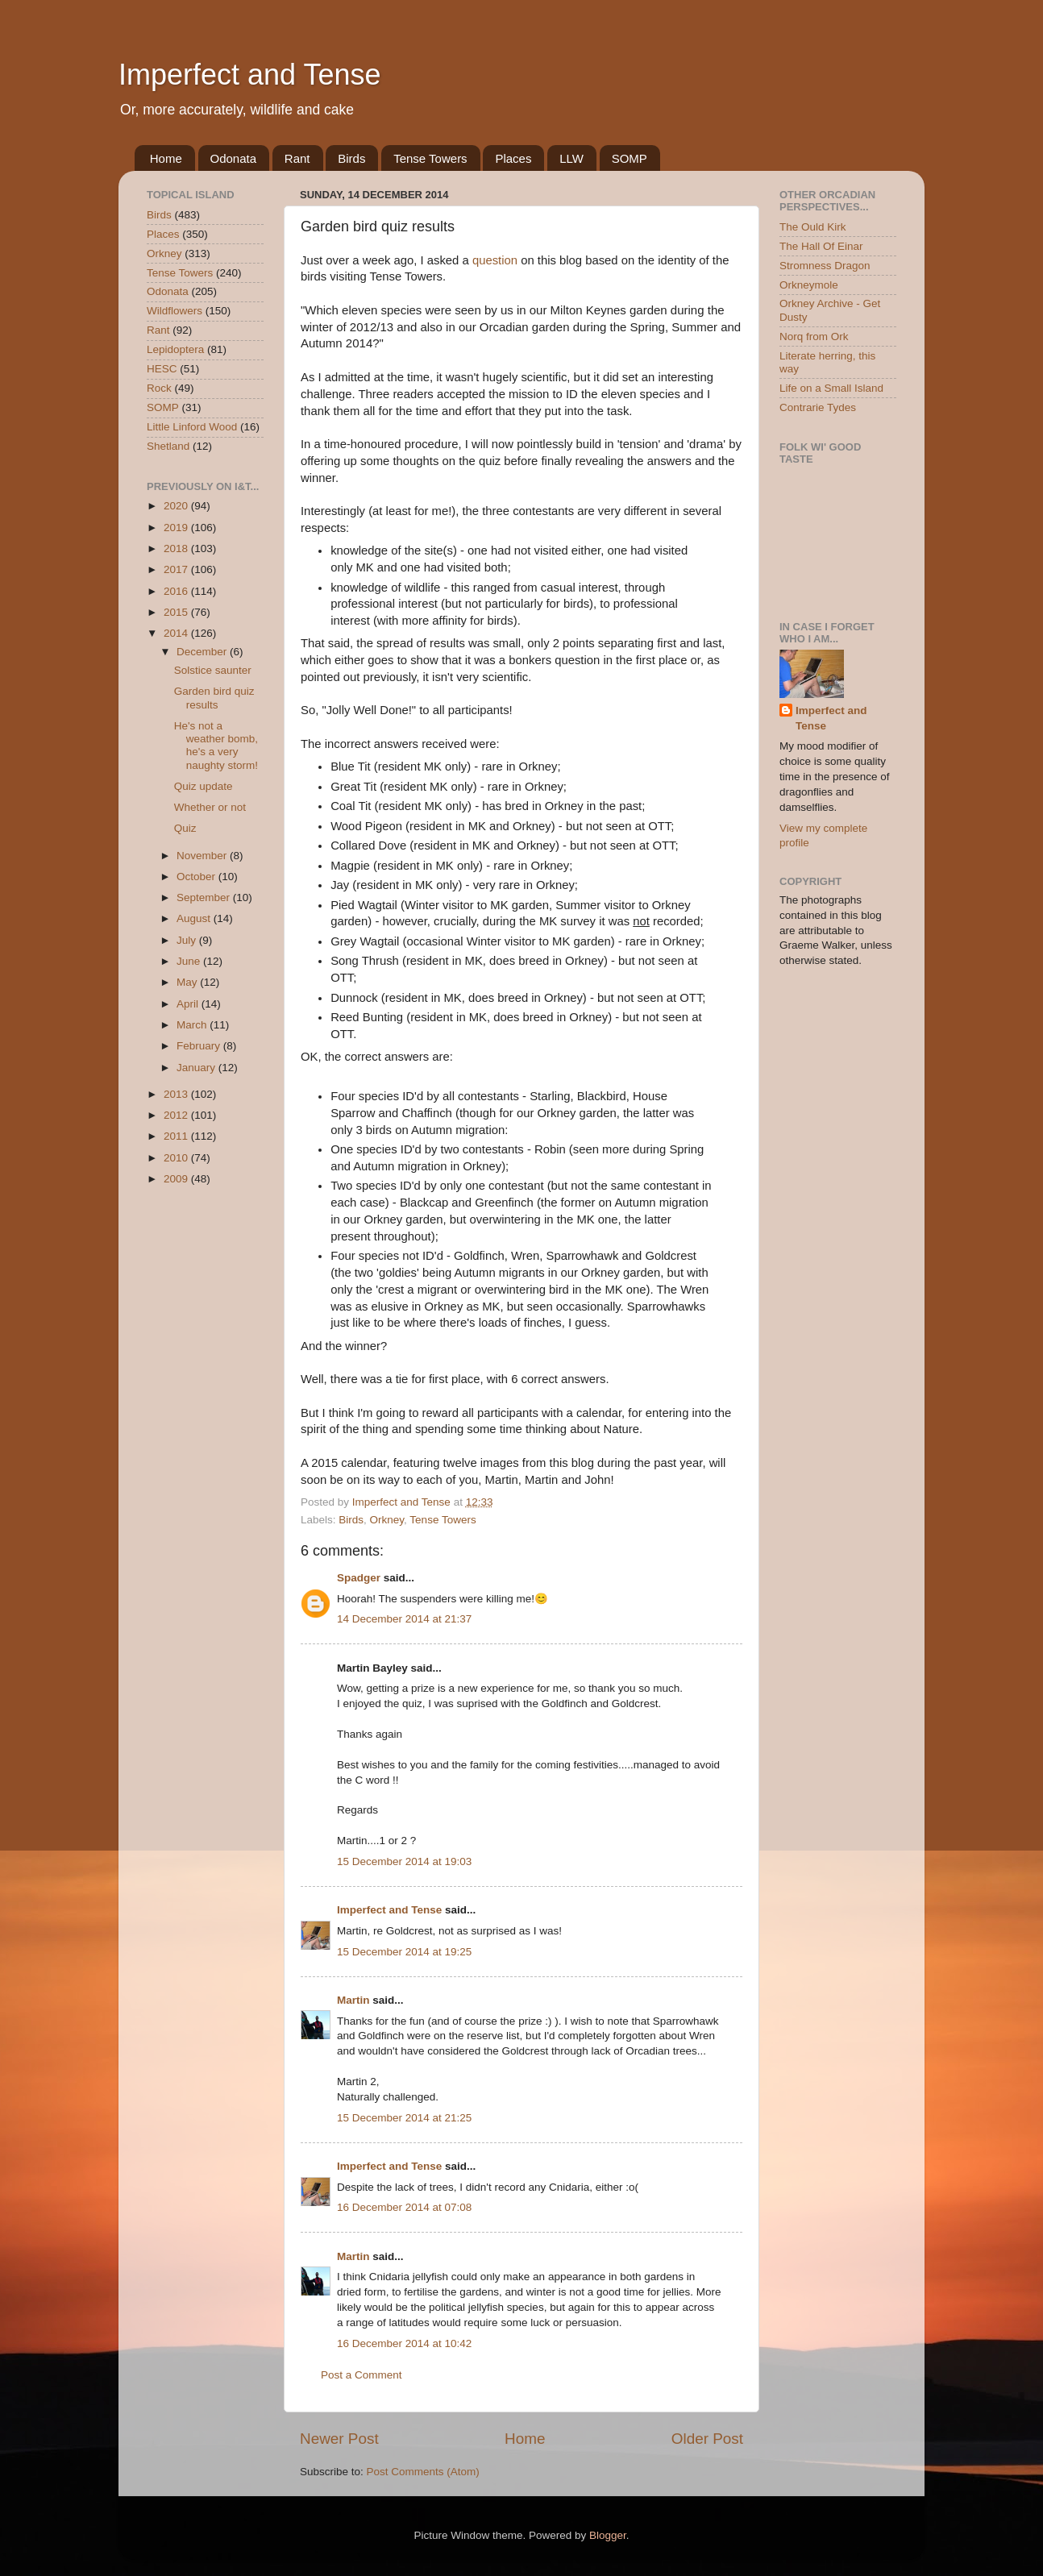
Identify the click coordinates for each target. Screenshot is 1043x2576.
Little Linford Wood (192, 427)
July (188, 940)
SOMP (629, 158)
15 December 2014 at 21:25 (404, 2118)
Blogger (607, 2535)
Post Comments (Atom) (423, 2472)
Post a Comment (361, 2375)
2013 (177, 1094)
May (188, 982)
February (200, 1046)
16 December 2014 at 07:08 (404, 2207)
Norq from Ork (814, 336)
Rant (297, 158)
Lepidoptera (175, 349)
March (193, 1025)
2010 (177, 1158)
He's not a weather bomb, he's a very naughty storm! (216, 745)
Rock (159, 388)
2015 (177, 612)
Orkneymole (808, 285)
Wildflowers (174, 311)
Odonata (233, 158)
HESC (162, 369)
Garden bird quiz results (214, 697)
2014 (177, 633)
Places (513, 158)
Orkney (387, 1520)
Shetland (168, 446)
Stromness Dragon (825, 266)
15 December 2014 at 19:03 (404, 1861)
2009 (177, 1179)
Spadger (358, 1578)
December (203, 652)
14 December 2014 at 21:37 (404, 1619)
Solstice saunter (212, 670)
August (195, 918)
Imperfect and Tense (249, 74)
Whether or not (210, 807)
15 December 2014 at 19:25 (404, 1952)
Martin (353, 2000)
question (494, 260)
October (197, 876)
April (189, 1004)
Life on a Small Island (831, 388)
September (205, 897)
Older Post (707, 2438)
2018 (177, 548)
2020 (177, 506)
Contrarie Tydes (817, 407)
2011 (177, 1136)
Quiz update (203, 786)
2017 (177, 569)
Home (166, 158)
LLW (571, 158)
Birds (351, 158)
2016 (177, 591)
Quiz (185, 828)
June (190, 961)
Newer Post (339, 2438)
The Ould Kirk (812, 227)
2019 (177, 527)
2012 (177, 1115)
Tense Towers (430, 158)
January (197, 1068)
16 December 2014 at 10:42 (404, 2343)
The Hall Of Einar (821, 246)
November (203, 856)
